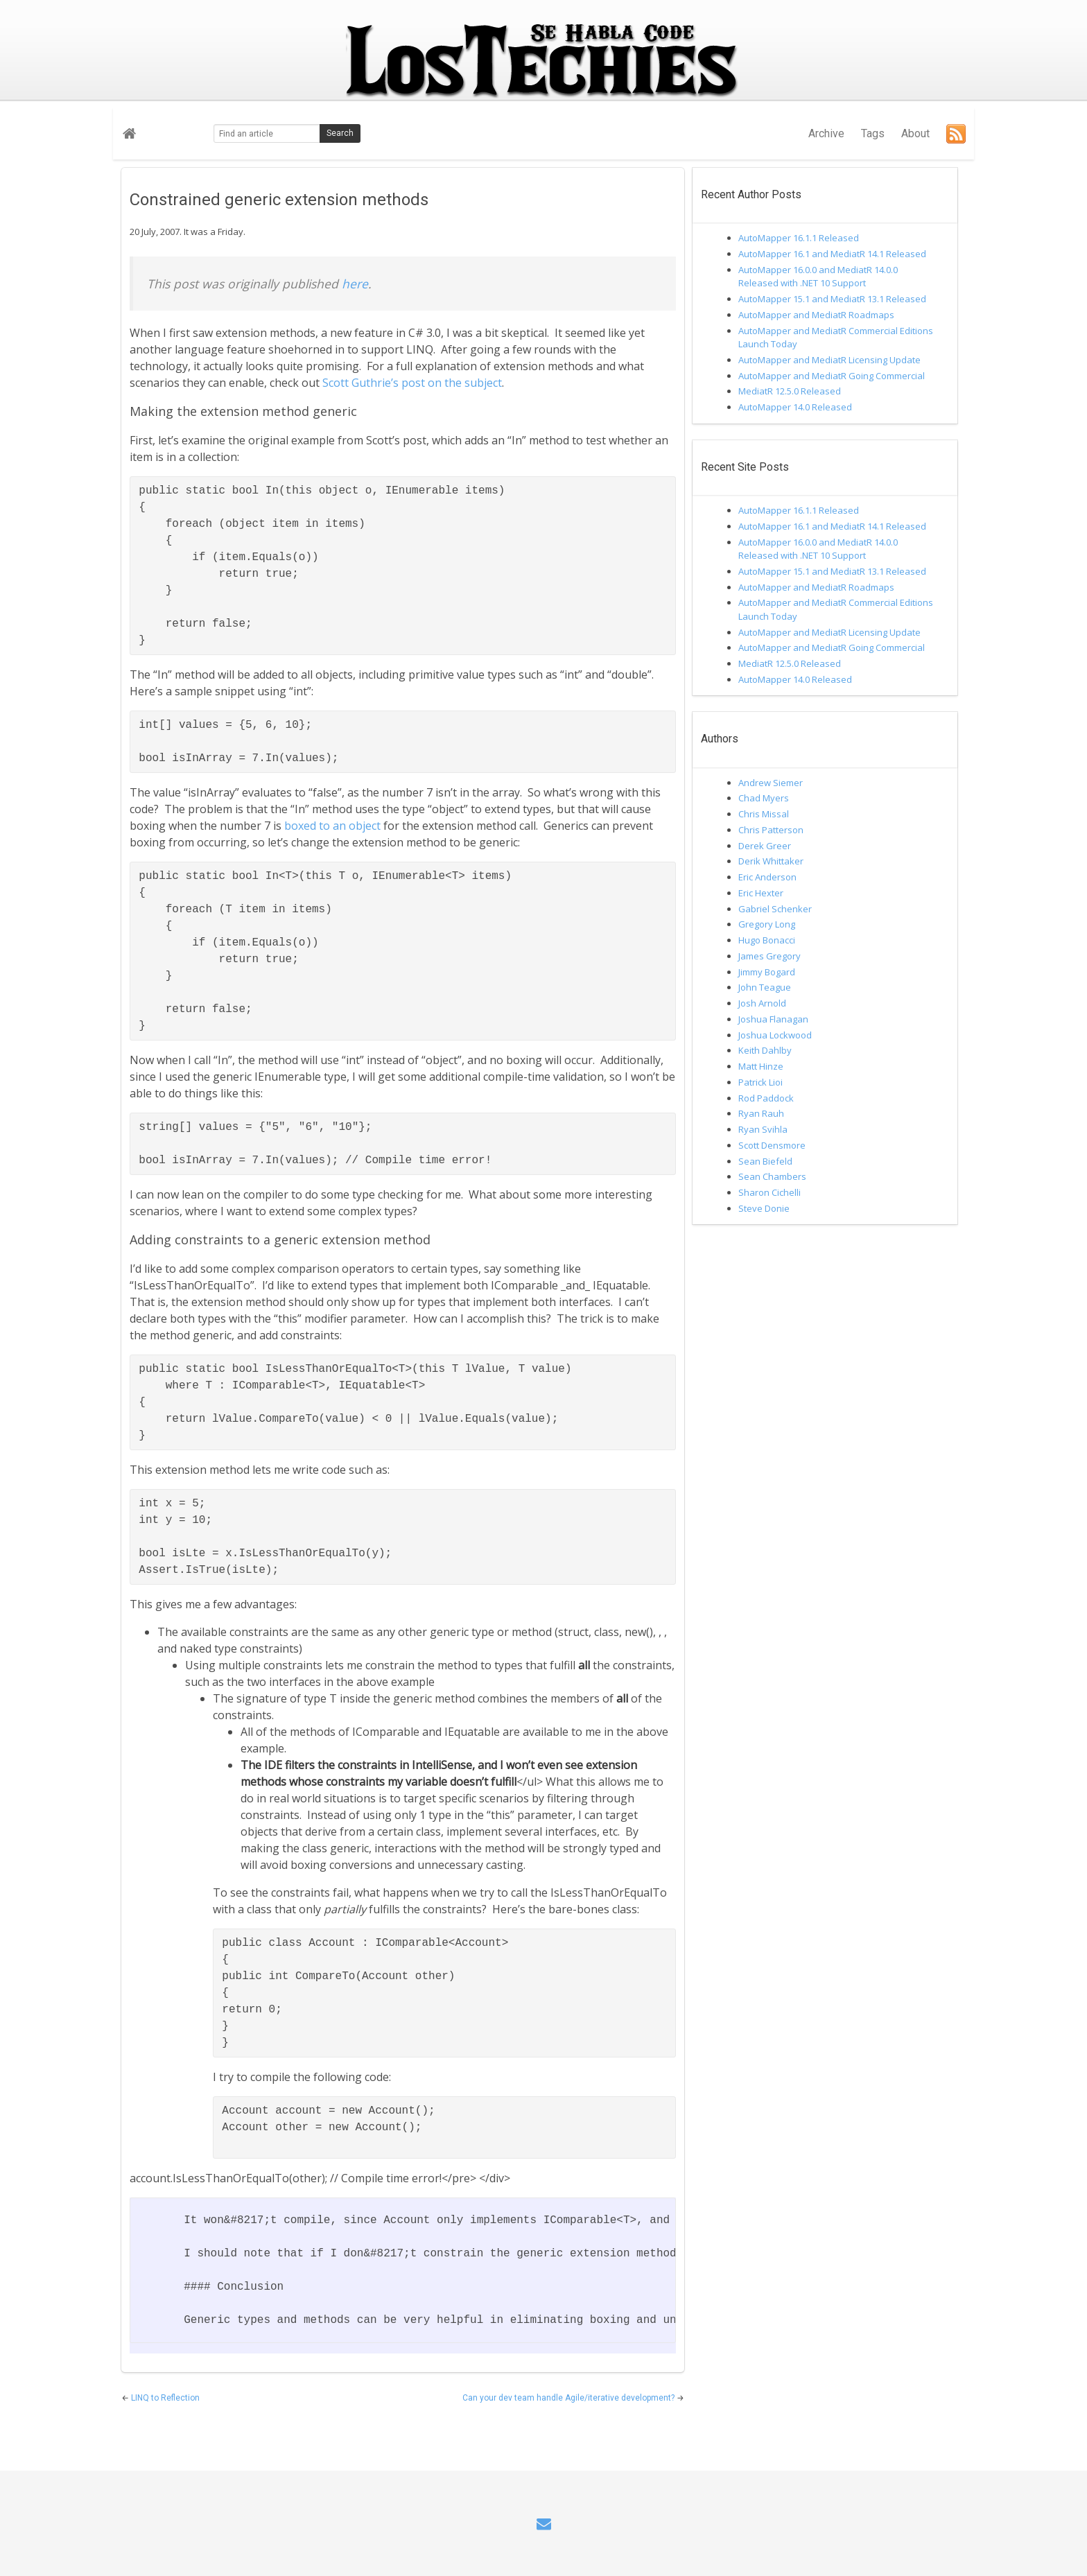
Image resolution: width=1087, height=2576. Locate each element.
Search (340, 133)
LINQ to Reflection (165, 2398)
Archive (826, 133)
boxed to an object (332, 825)
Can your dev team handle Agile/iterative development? (569, 2398)
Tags (873, 133)
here (355, 283)
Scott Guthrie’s (360, 382)
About (915, 133)
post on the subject (451, 382)
